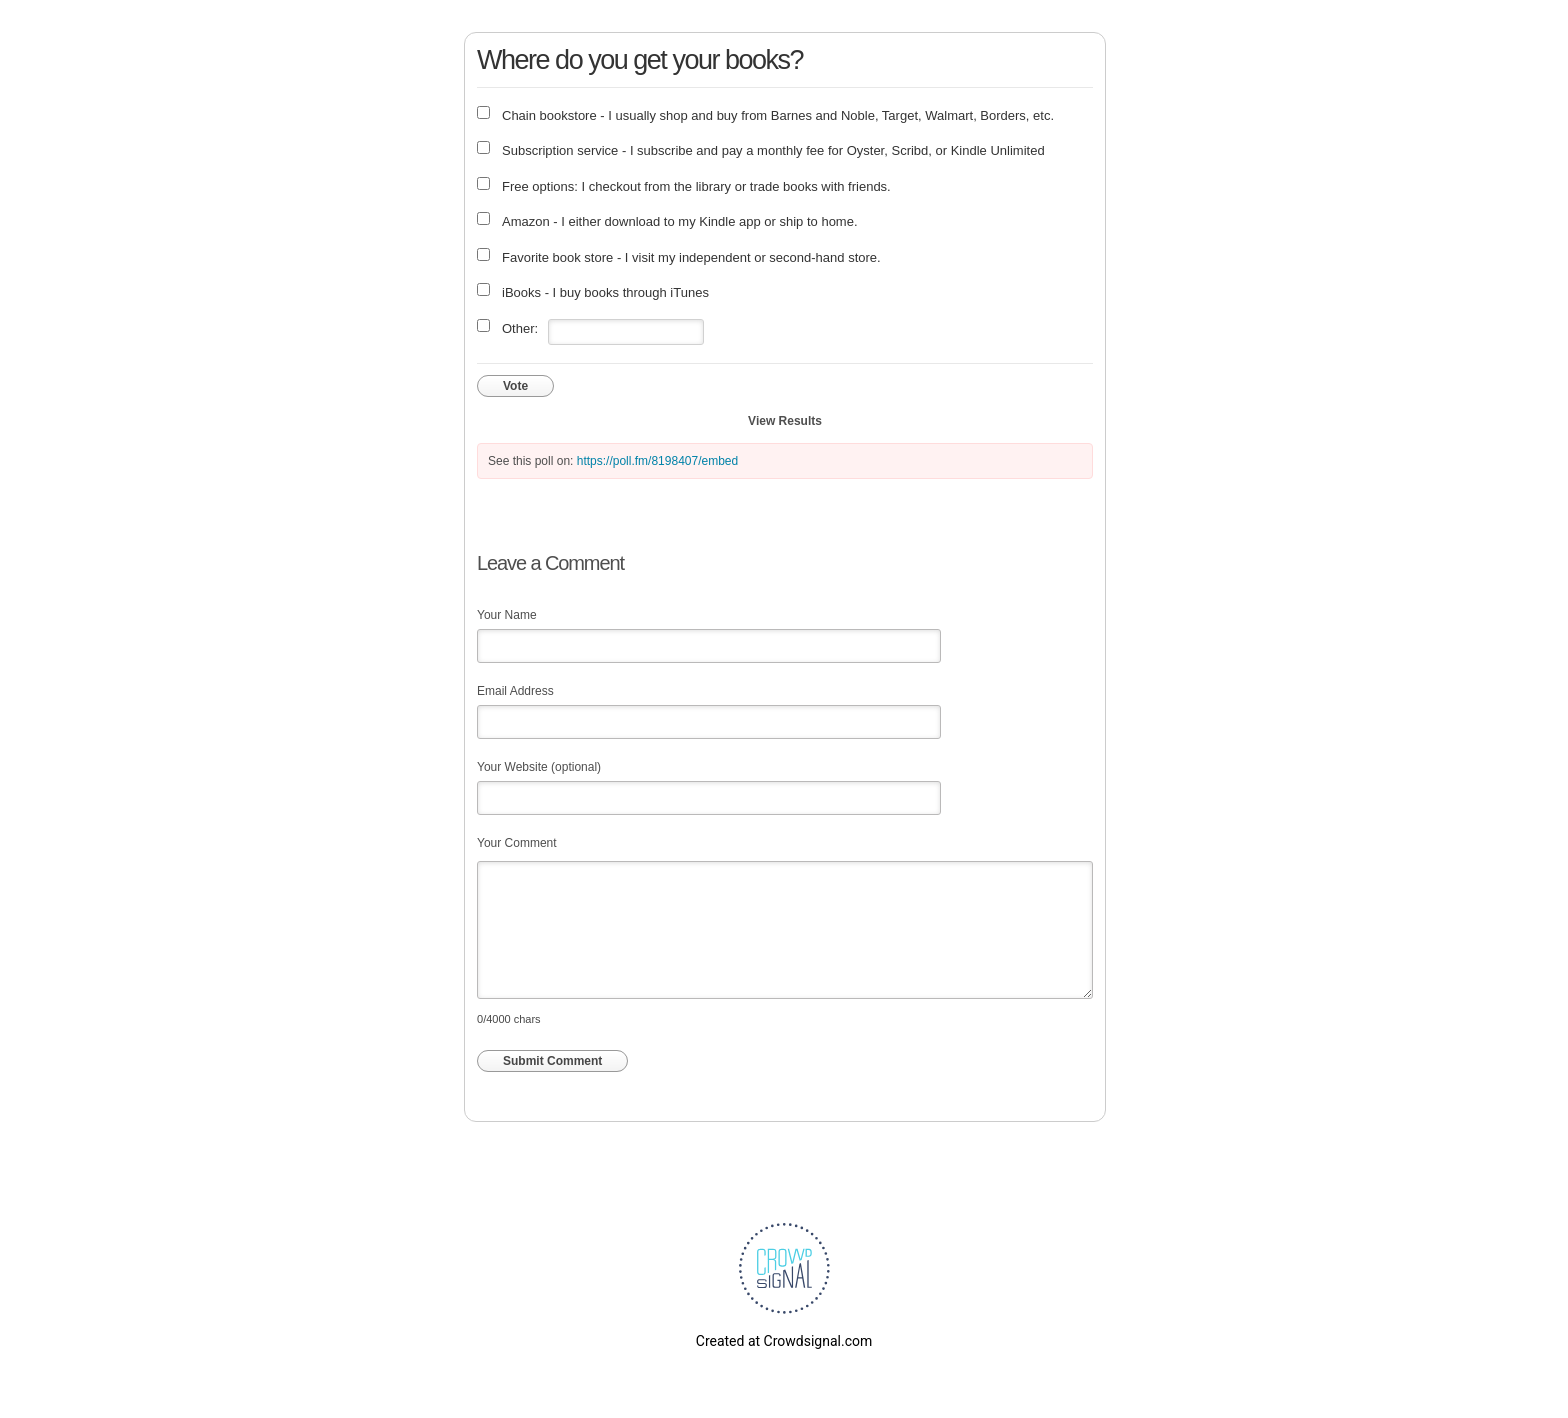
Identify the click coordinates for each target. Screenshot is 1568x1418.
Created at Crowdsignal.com (784, 1341)
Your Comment (517, 843)
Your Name (507, 615)
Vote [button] (515, 386)
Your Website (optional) (539, 767)
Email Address (515, 691)
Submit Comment (552, 1061)
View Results (785, 421)
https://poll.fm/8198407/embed (657, 461)
